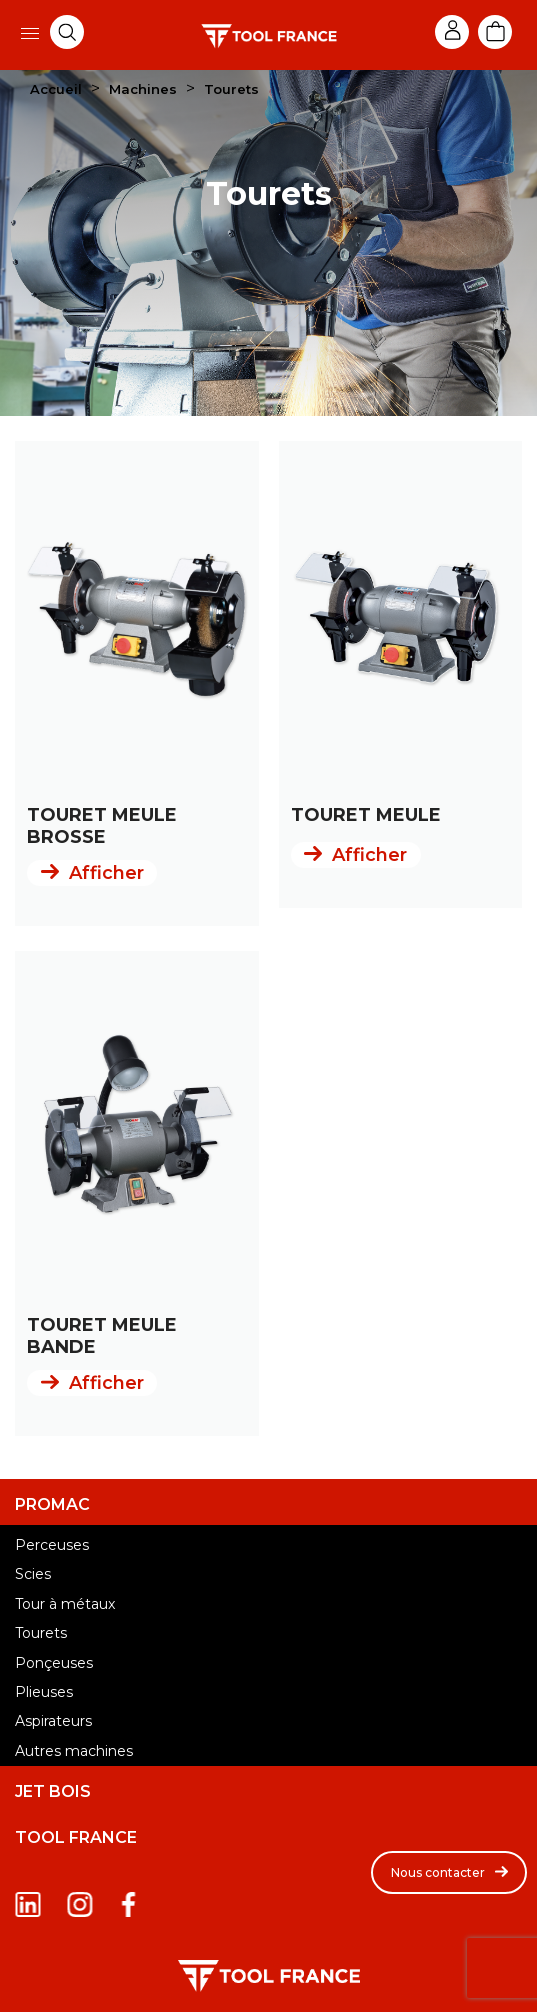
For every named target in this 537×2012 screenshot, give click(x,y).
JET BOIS (53, 1792)
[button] (449, 1872)
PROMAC (52, 1505)
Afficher (106, 873)
